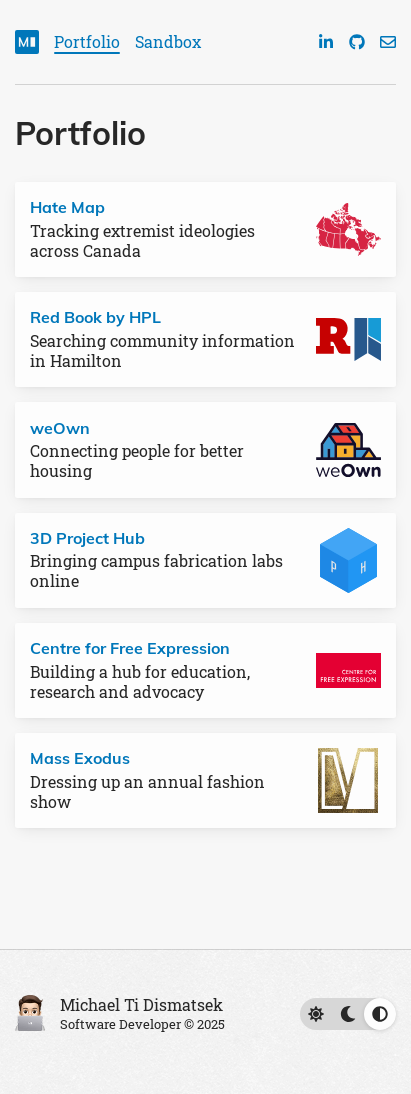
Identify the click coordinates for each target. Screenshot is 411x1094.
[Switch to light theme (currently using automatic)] (348, 1014)
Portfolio (87, 41)
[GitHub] (357, 42)
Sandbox (168, 41)
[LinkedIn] (326, 42)
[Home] (27, 42)
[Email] (388, 42)
